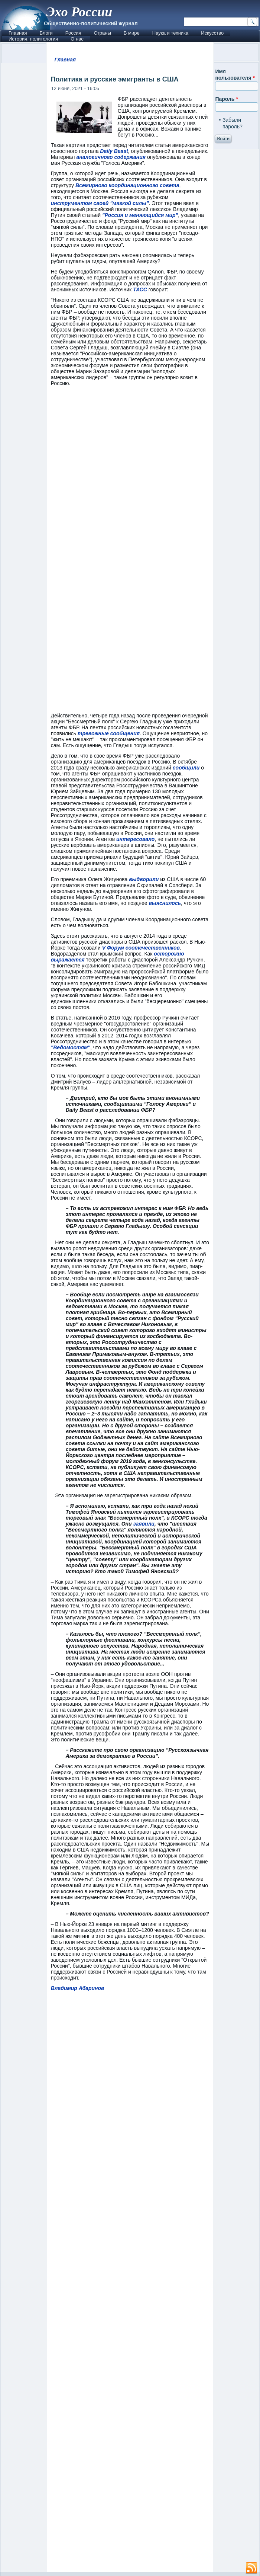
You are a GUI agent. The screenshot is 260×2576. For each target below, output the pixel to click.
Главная (18, 33)
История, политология (33, 39)
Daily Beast (114, 151)
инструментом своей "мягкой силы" (100, 203)
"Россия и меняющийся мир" (140, 215)
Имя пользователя (235, 74)
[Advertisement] (130, 2285)
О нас (77, 39)
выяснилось (165, 903)
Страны (102, 33)
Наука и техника (170, 33)
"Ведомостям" (70, 1047)
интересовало (135, 839)
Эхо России (79, 11)
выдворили (144, 879)
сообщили (186, 768)
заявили (143, 1524)
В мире (132, 33)
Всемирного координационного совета (127, 185)
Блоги (45, 33)
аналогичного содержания (111, 157)
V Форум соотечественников (141, 948)
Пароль (226, 99)
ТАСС (140, 289)
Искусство (212, 33)
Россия (73, 33)
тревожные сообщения (109, 733)
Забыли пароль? (232, 123)
